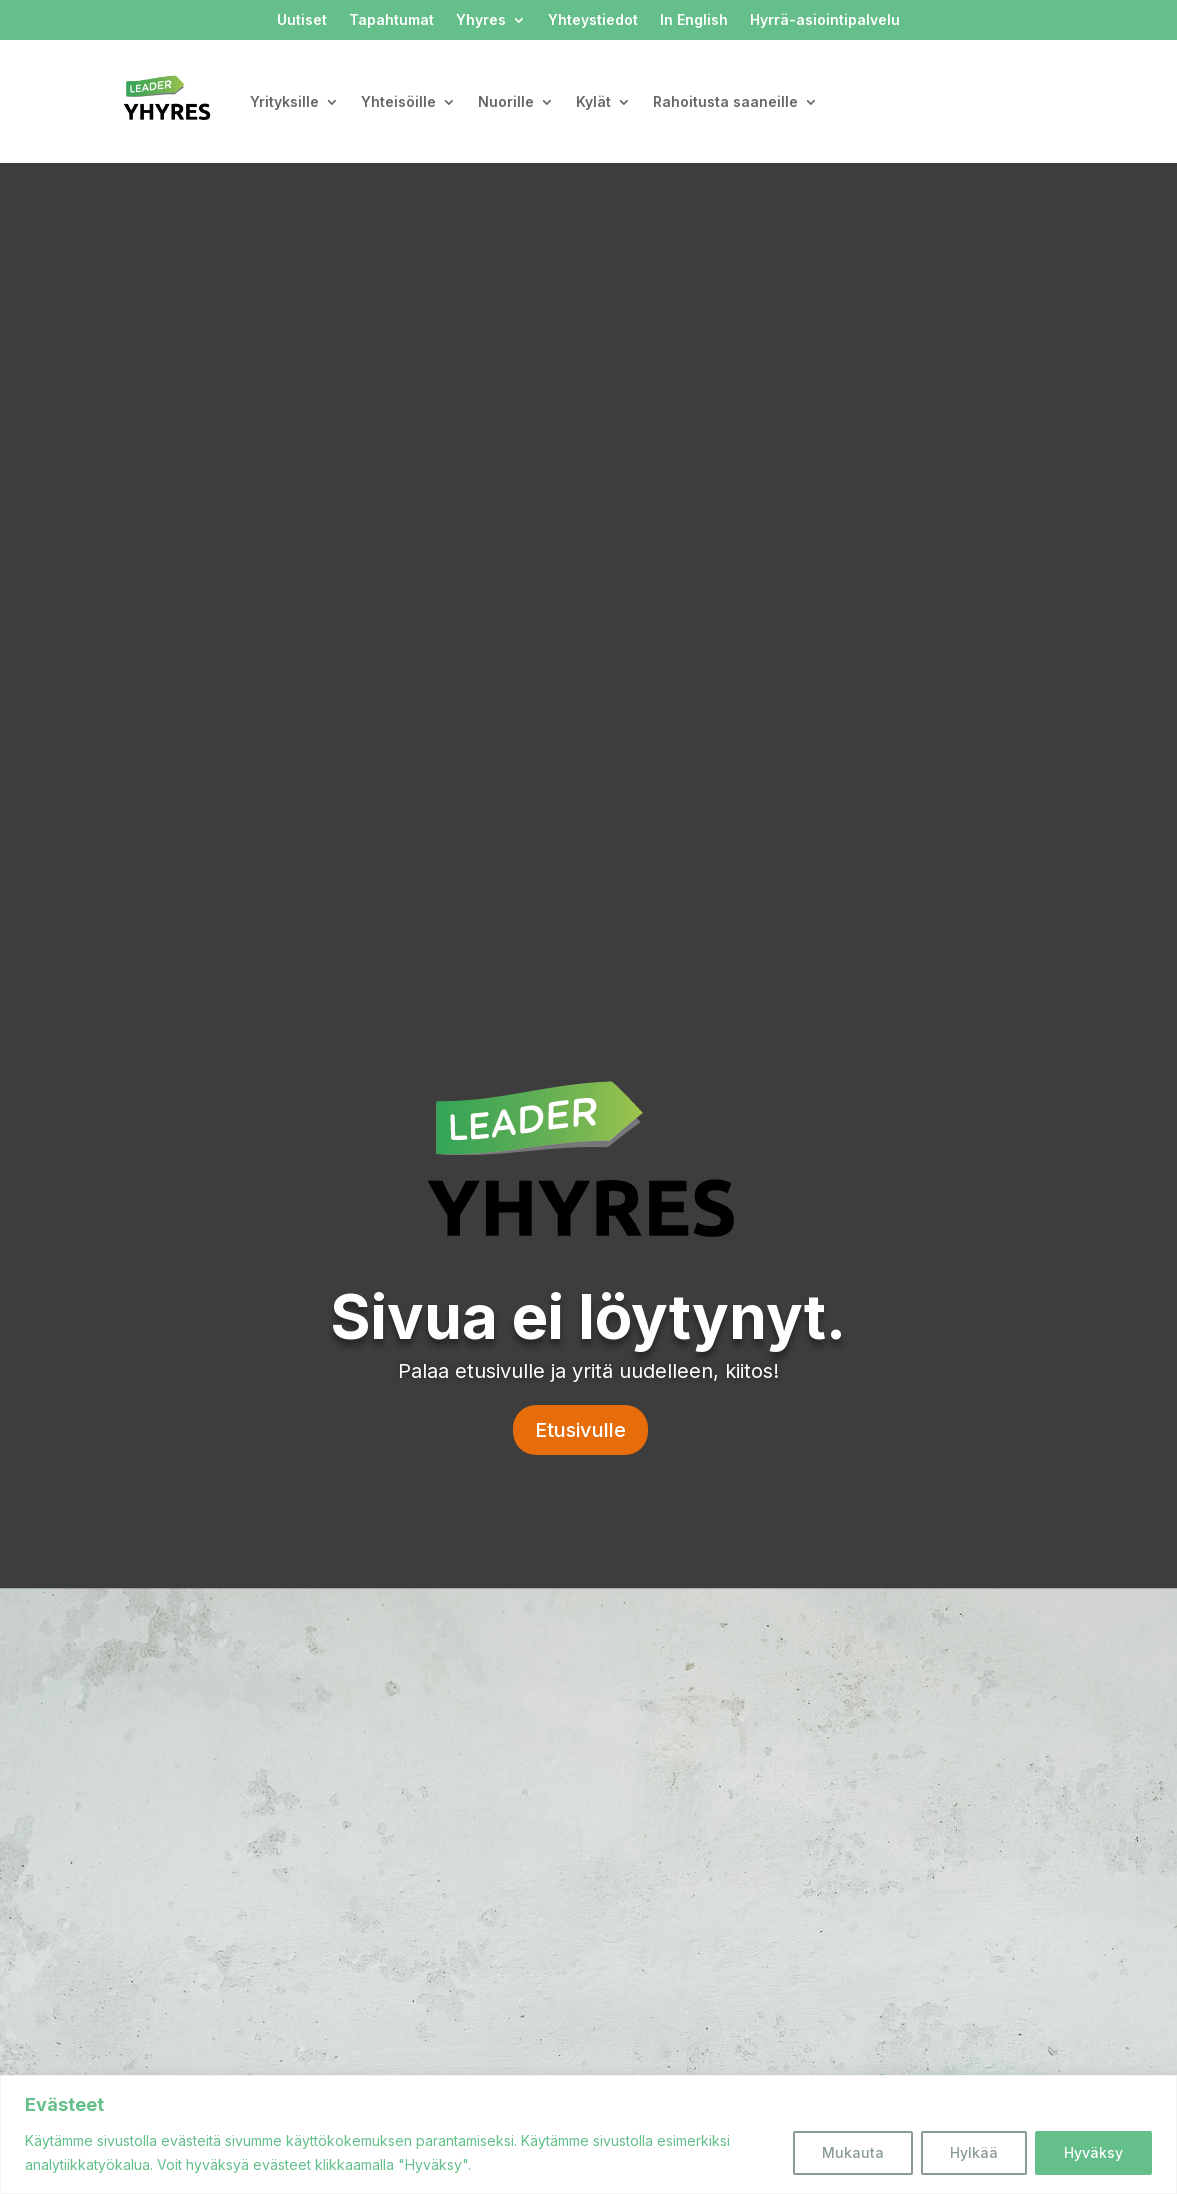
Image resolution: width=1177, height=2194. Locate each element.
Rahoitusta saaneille (725, 101)
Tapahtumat (391, 20)
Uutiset (302, 20)
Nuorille (506, 101)
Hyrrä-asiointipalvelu (825, 20)
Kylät (593, 101)
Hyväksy (1093, 2152)
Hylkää (974, 2152)
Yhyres (481, 20)
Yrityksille (284, 101)
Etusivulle (580, 1430)
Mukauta (853, 2152)
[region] (588, 2134)
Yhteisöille (398, 101)
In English (694, 20)
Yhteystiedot (593, 20)
